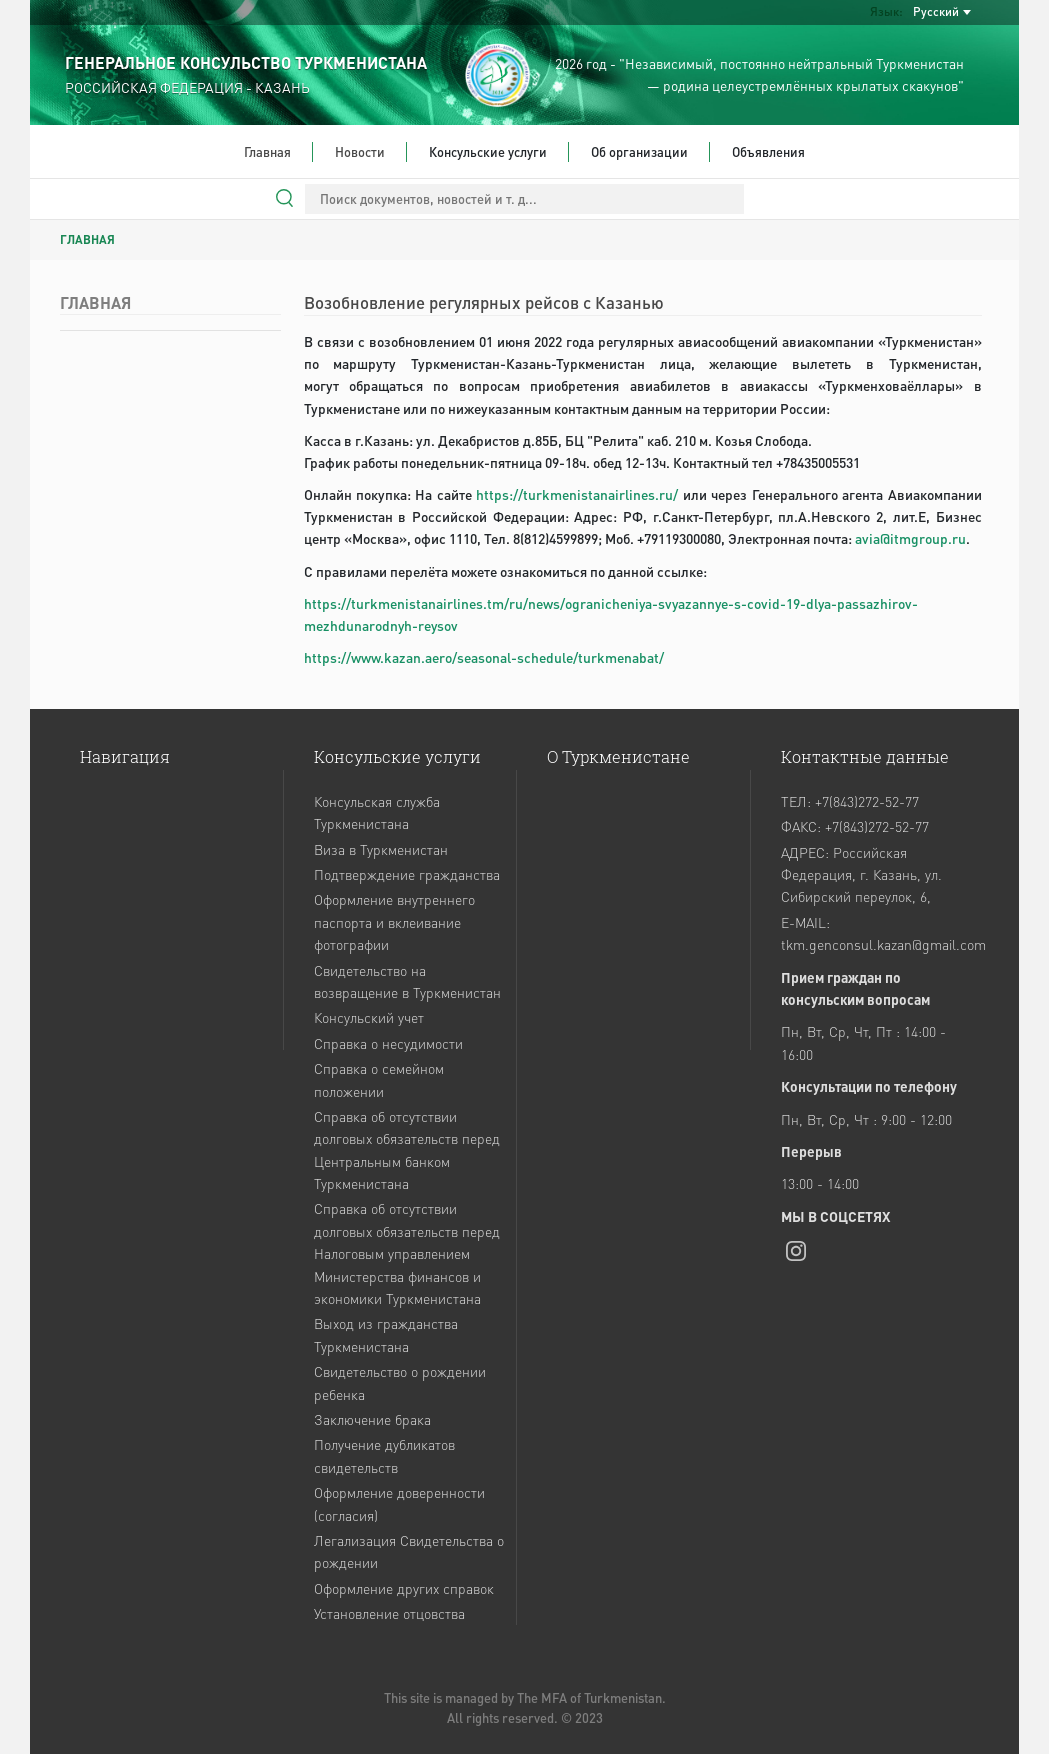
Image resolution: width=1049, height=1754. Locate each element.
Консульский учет (369, 1017)
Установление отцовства (389, 1613)
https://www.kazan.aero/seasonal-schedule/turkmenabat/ (484, 657)
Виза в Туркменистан (381, 849)
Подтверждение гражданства (407, 874)
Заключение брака (372, 1419)
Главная (267, 151)
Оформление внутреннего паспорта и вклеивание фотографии (394, 921)
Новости (360, 151)
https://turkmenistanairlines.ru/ (577, 494)
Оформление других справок (404, 1588)
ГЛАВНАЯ (87, 239)
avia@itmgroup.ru (910, 538)
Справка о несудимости (388, 1043)
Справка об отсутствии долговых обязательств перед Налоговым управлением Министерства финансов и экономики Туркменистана (407, 1253)
